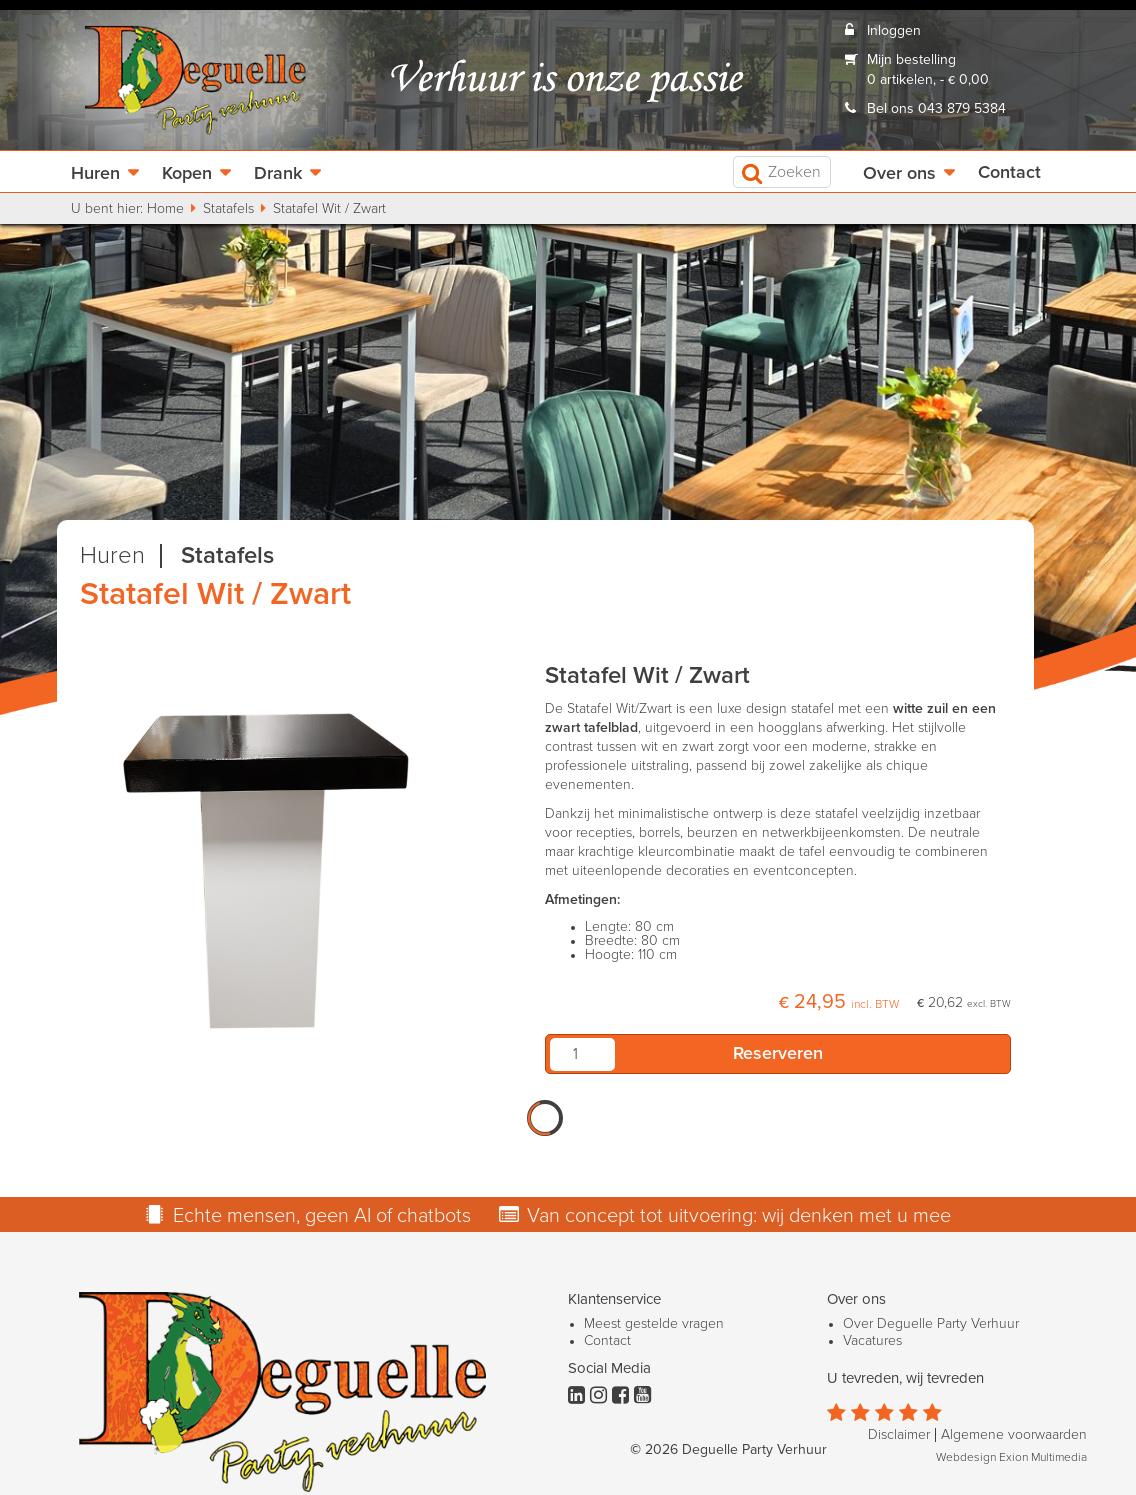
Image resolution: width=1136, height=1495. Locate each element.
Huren (95, 174)
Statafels (228, 209)
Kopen (187, 174)
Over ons (899, 174)
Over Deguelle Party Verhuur (931, 1324)
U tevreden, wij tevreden (905, 1378)
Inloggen (894, 31)
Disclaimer (899, 1435)
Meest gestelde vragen (654, 1324)
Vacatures (872, 1341)
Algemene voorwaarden (1014, 1435)
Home (165, 209)
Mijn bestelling (911, 60)
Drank (278, 174)
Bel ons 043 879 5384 (936, 109)
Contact (1009, 173)
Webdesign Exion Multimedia (1011, 1458)
